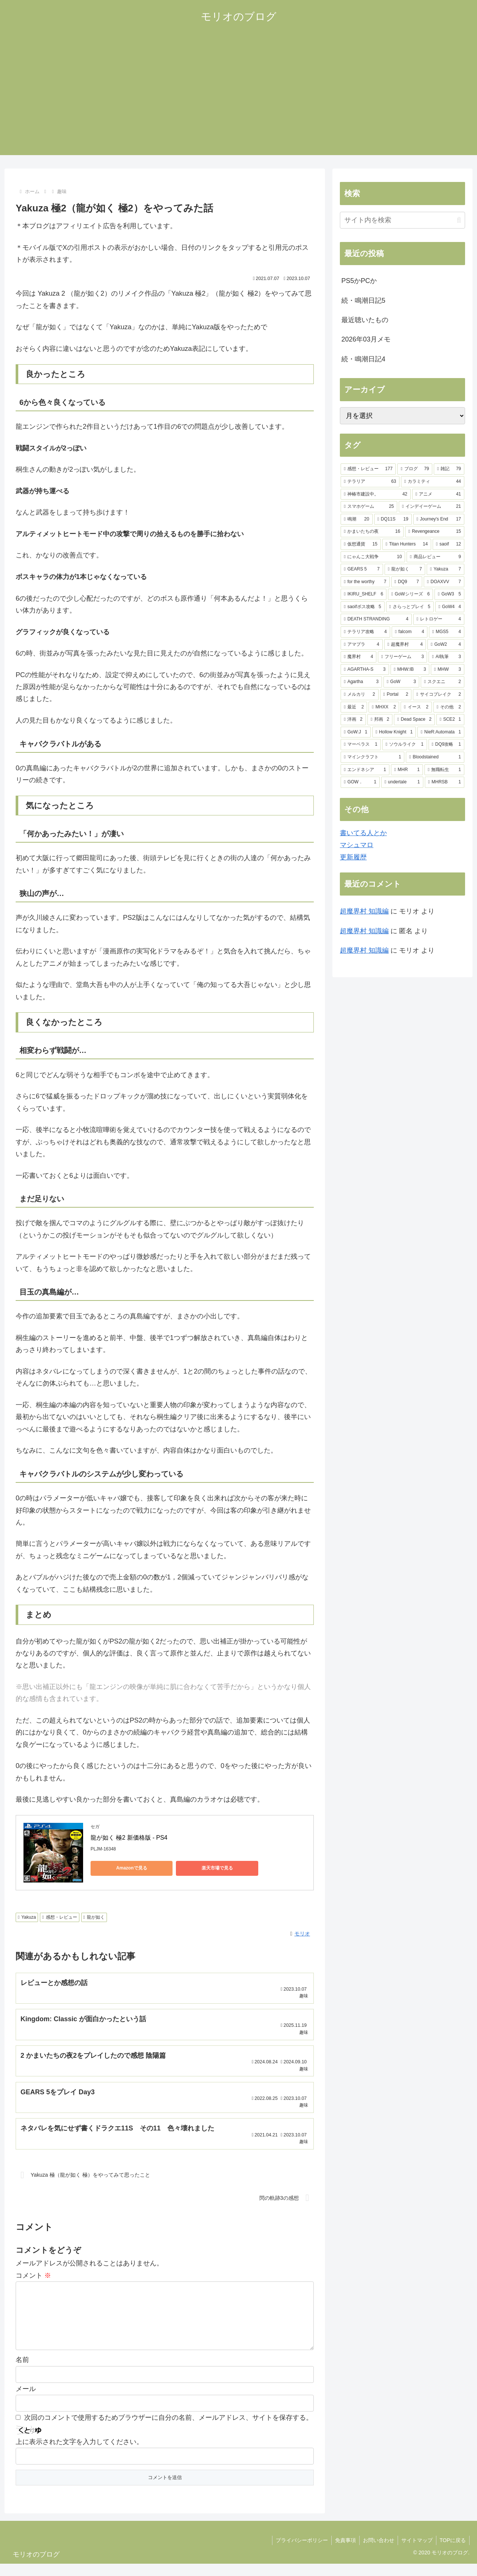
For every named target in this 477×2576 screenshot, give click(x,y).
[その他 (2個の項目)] (448, 707)
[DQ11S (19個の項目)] (393, 519)
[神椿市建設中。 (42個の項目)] (376, 494)
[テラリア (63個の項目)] (370, 481)
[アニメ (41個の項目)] (438, 494)
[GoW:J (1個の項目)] (356, 732)
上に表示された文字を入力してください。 (79, 2454)
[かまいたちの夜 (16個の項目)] (372, 531)
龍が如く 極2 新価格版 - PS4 (129, 1837)
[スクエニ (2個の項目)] (442, 682)
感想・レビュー (59, 1917)
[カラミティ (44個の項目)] (432, 481)
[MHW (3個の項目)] (447, 669)
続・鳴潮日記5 (363, 300)
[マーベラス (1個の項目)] (361, 744)
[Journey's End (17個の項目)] (438, 519)
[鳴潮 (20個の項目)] (357, 519)
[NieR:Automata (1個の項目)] (440, 732)
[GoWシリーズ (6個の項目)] (410, 594)
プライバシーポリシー (298, 2553)
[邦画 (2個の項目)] (380, 719)
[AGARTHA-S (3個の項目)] (365, 669)
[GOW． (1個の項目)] (360, 782)
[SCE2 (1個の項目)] (450, 719)
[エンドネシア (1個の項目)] (365, 770)
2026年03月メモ (366, 339)
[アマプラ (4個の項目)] (362, 644)
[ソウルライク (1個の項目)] (404, 744)
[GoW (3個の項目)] (401, 682)
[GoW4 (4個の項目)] (449, 607)
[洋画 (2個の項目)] (353, 719)
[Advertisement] (238, 103)
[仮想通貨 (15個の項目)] (361, 544)
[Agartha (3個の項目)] (361, 682)
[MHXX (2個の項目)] (384, 707)
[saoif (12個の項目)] (448, 544)
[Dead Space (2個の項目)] (414, 719)
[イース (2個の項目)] (416, 707)
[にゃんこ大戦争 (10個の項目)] (373, 557)
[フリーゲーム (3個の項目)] (402, 657)
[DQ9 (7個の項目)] (407, 582)
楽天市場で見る (195, 1868)
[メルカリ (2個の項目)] (360, 694)
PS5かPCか (359, 280)
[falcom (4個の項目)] (409, 632)
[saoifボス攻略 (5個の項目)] (363, 607)
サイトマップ (415, 2553)
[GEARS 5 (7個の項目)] (362, 569)
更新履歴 (353, 857)
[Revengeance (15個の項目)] (434, 531)
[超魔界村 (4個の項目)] (405, 644)
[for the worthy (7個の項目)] (365, 582)
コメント (33, 2276)
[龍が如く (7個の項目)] (405, 569)
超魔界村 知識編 (364, 911)
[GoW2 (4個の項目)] (445, 644)
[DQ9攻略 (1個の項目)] (446, 744)
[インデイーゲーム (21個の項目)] (431, 506)
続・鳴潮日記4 (363, 359)
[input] (402, 220)
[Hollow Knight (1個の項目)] (394, 732)
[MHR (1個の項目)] (407, 770)
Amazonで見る (124, 1868)
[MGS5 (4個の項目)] (446, 632)
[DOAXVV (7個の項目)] (444, 582)
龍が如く (94, 1917)
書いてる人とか (363, 833)
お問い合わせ (376, 2553)
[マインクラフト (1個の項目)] (372, 757)
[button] (459, 220)
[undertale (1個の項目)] (402, 782)
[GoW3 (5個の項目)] (449, 594)
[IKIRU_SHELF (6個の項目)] (363, 594)
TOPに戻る (452, 2553)
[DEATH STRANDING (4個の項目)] (376, 619)
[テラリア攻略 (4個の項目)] (365, 632)
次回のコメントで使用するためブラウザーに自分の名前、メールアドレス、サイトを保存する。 (168, 2430)
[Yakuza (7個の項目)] (445, 569)
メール (26, 2401)
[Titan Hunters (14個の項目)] (406, 544)
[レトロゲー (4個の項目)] (438, 619)
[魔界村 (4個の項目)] (358, 657)
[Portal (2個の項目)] (396, 694)
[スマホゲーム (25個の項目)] (369, 506)
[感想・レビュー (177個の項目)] (368, 469)
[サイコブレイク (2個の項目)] (438, 694)
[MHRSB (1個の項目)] (444, 782)
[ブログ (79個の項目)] (414, 469)
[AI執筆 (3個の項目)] (446, 657)
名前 (22, 2372)
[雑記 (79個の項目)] (449, 469)
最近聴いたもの (364, 320)
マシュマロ (356, 845)
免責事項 (342, 2553)
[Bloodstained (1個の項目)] (435, 757)
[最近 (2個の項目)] (354, 707)
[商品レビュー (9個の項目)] (435, 557)
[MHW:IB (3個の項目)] (410, 669)
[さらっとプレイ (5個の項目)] (410, 607)
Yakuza (27, 1917)
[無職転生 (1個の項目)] (444, 770)
